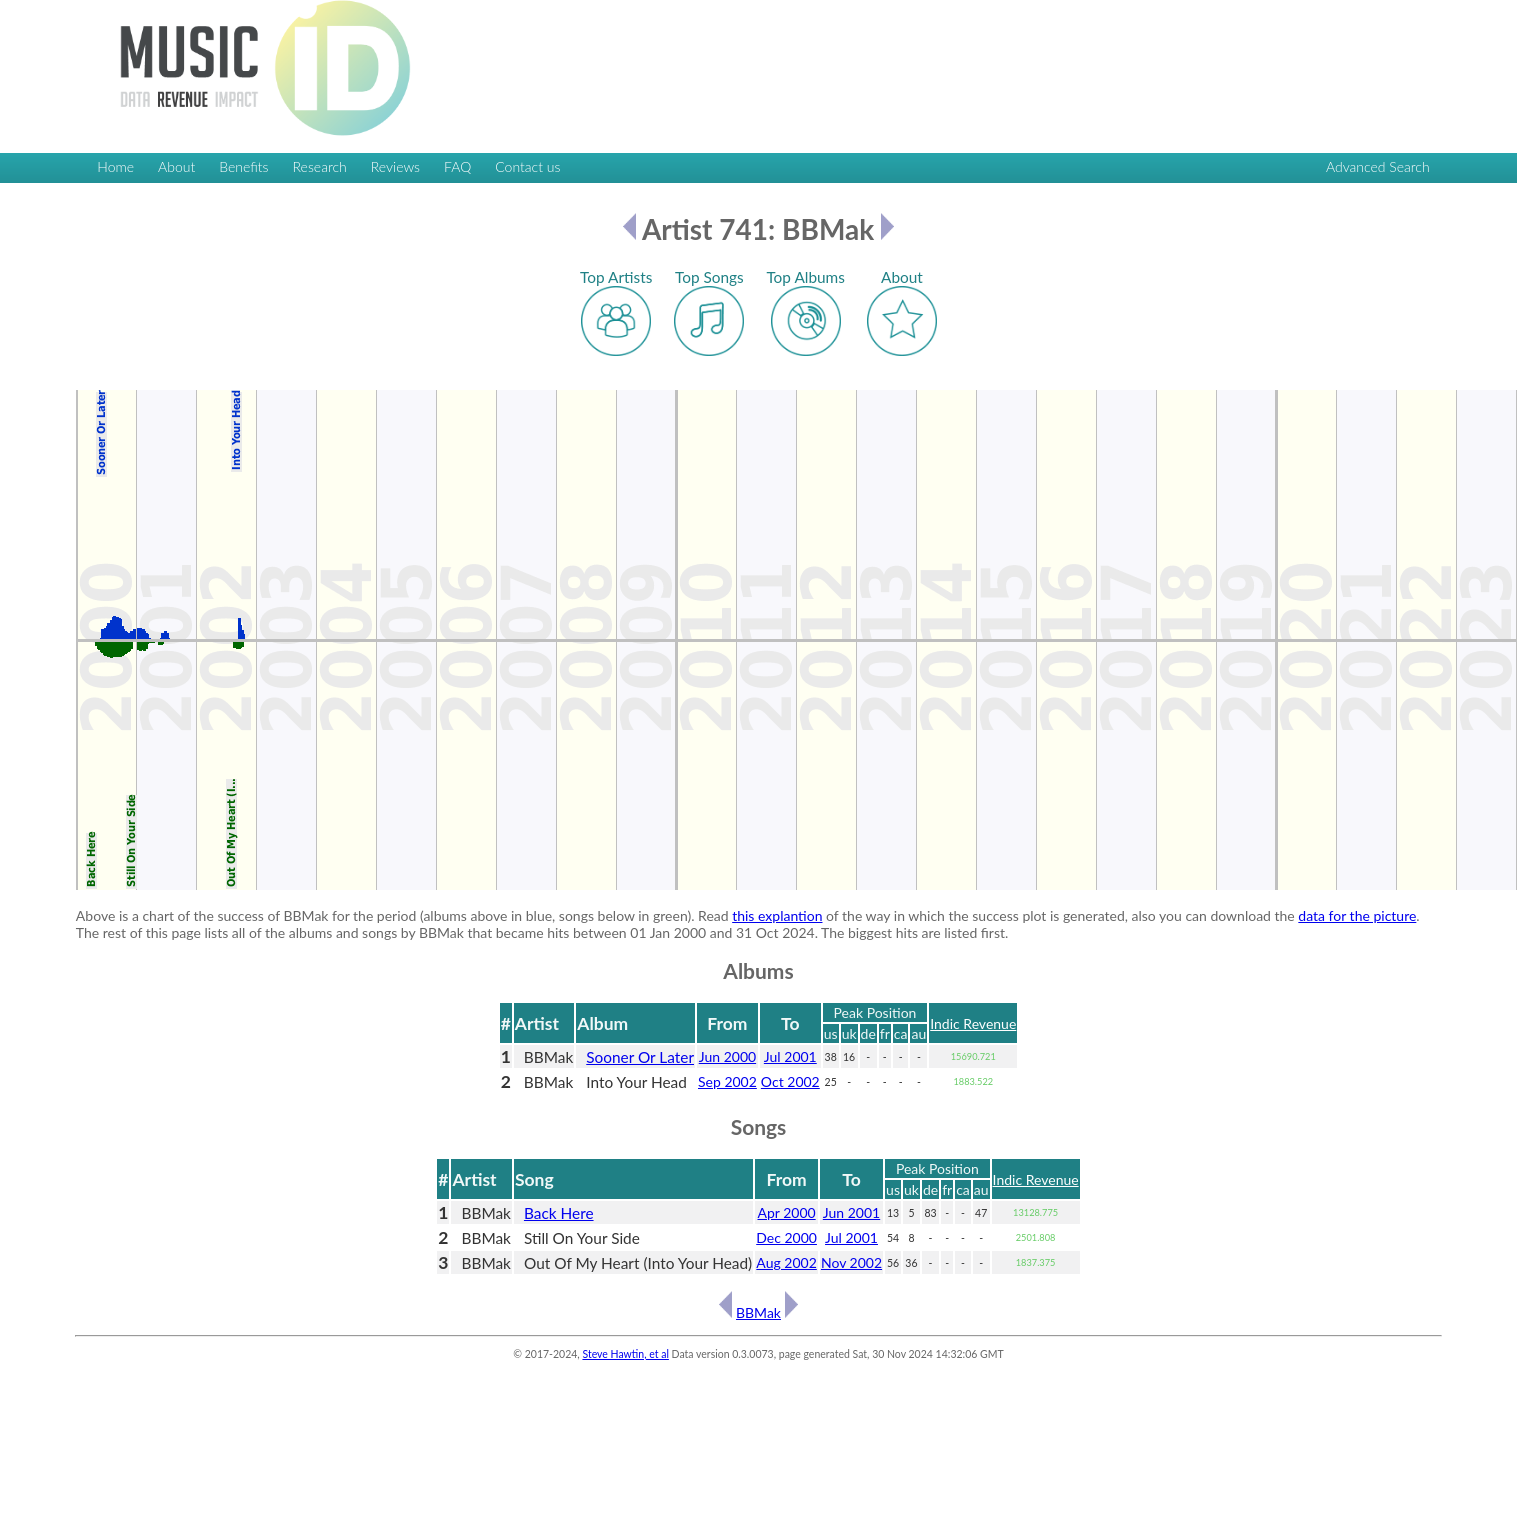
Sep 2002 (727, 1081)
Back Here (559, 1213)
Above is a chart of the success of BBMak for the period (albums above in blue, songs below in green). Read (404, 915)
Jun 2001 (851, 1212)
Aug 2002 (786, 1262)
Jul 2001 (790, 1056)
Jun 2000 (727, 1056)
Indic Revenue (973, 1023)
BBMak (758, 1312)
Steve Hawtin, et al (625, 1354)
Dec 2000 (786, 1237)
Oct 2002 (790, 1081)
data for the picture (1357, 915)
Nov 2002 (851, 1262)
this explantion (777, 915)
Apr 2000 (786, 1212)
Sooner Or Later (640, 1057)
